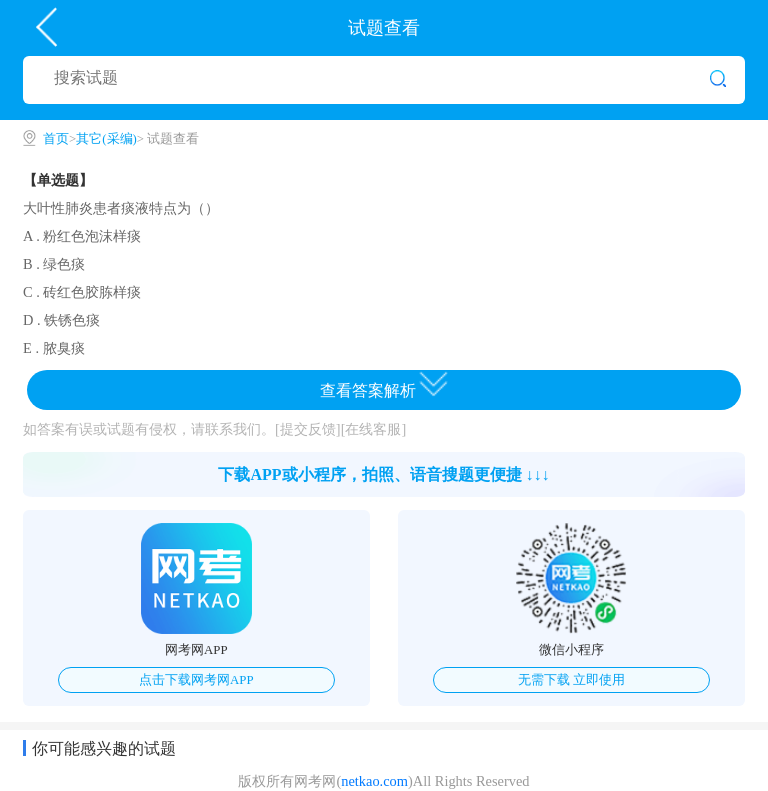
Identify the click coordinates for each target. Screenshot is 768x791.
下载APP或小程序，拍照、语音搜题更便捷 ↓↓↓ (383, 474)
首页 (56, 139)
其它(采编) (106, 139)
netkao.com (374, 781)
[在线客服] (374, 429)
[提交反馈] (308, 429)
